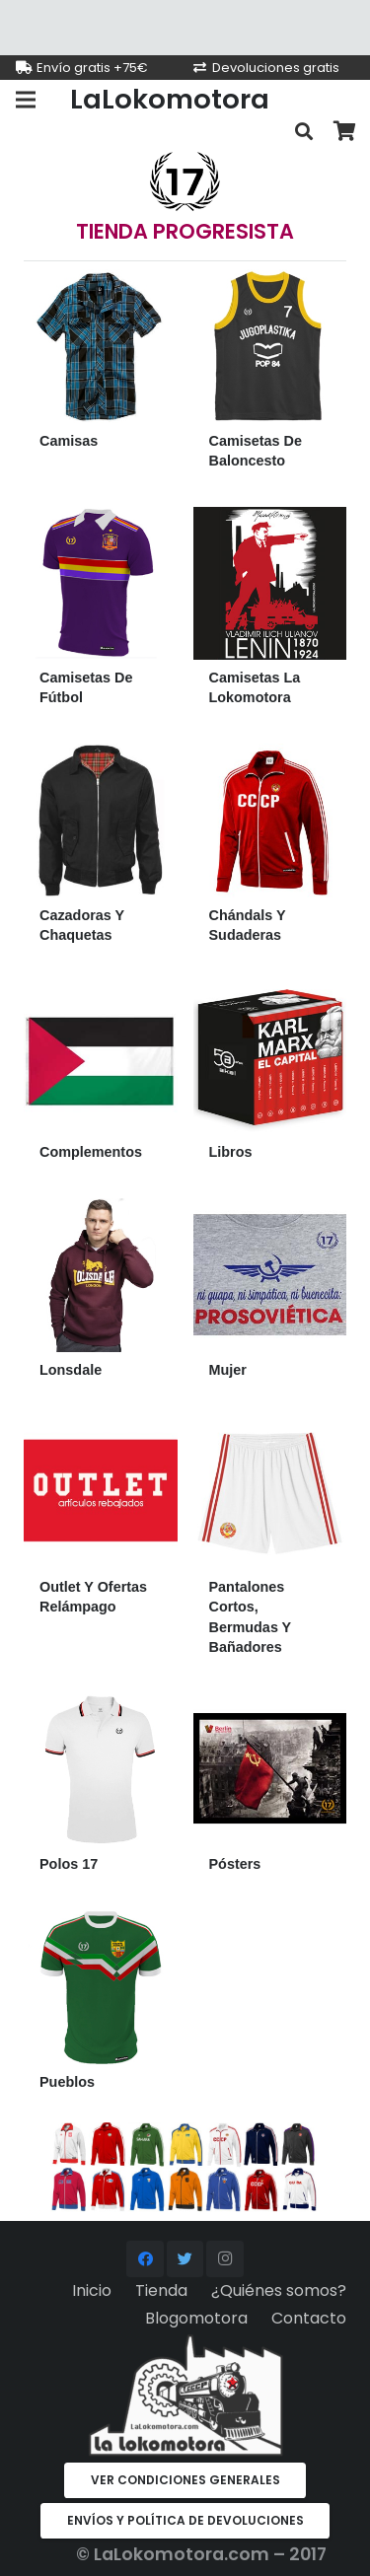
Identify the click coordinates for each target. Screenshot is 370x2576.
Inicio (91, 2290)
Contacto (308, 2318)
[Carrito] (345, 131)
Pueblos (67, 2082)
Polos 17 (68, 1864)
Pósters (235, 1864)
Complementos (90, 1152)
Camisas (68, 441)
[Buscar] (304, 131)
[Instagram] (225, 2259)
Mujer (228, 1370)
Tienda (161, 2290)
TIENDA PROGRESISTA (185, 231)
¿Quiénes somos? (278, 2290)
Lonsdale (70, 1370)
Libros (231, 1152)
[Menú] (25, 99)
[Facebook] (145, 2259)
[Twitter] (185, 2259)
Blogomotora (196, 2318)
